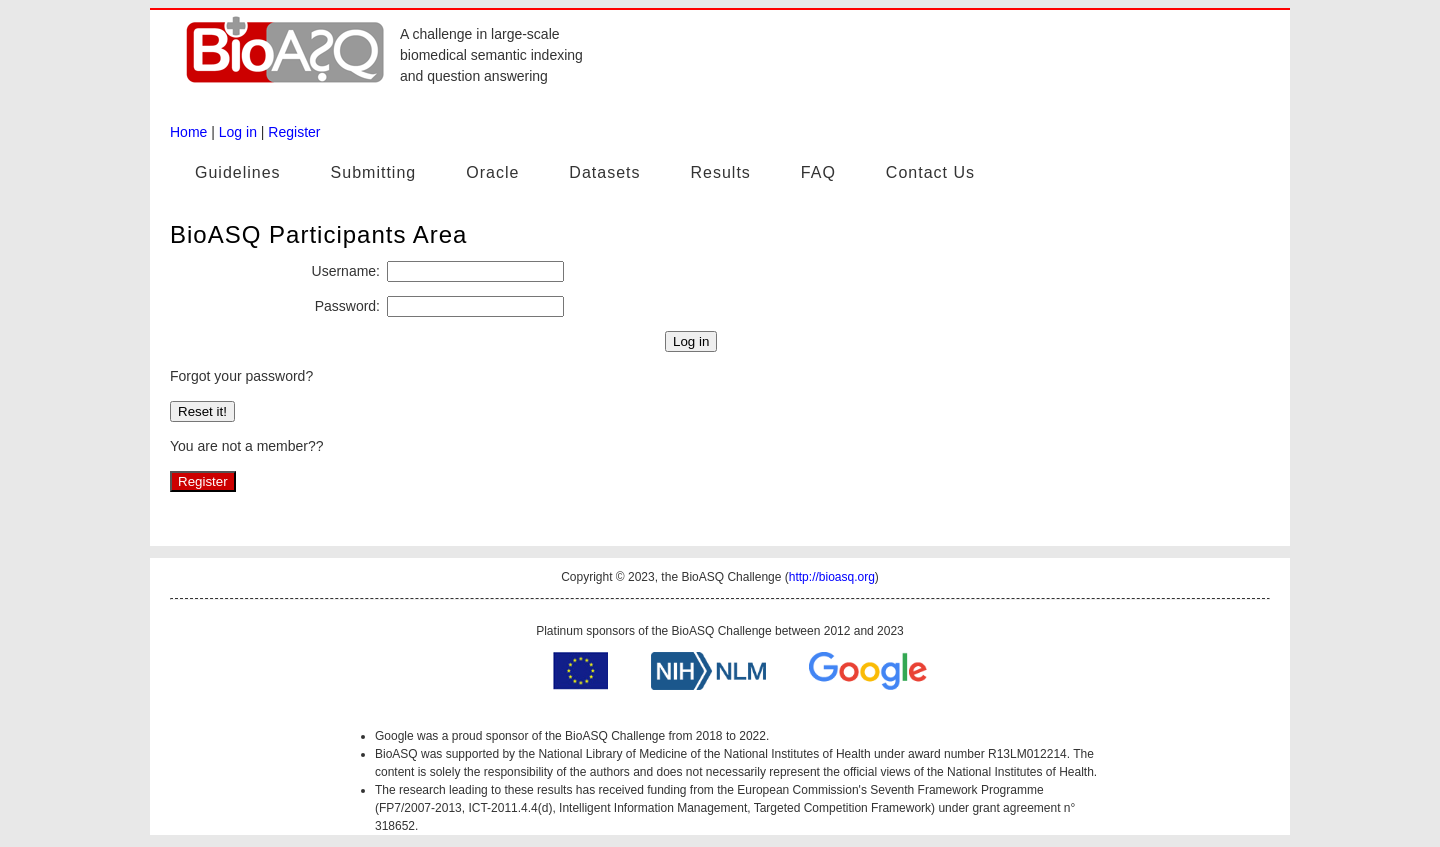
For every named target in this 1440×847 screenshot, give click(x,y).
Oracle (492, 172)
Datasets (604, 172)
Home (188, 132)
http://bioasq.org (832, 577)
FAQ (818, 172)
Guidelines (238, 172)
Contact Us (930, 172)
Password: (347, 306)
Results (720, 172)
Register (294, 132)
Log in (238, 132)
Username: (346, 271)
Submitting (374, 172)
